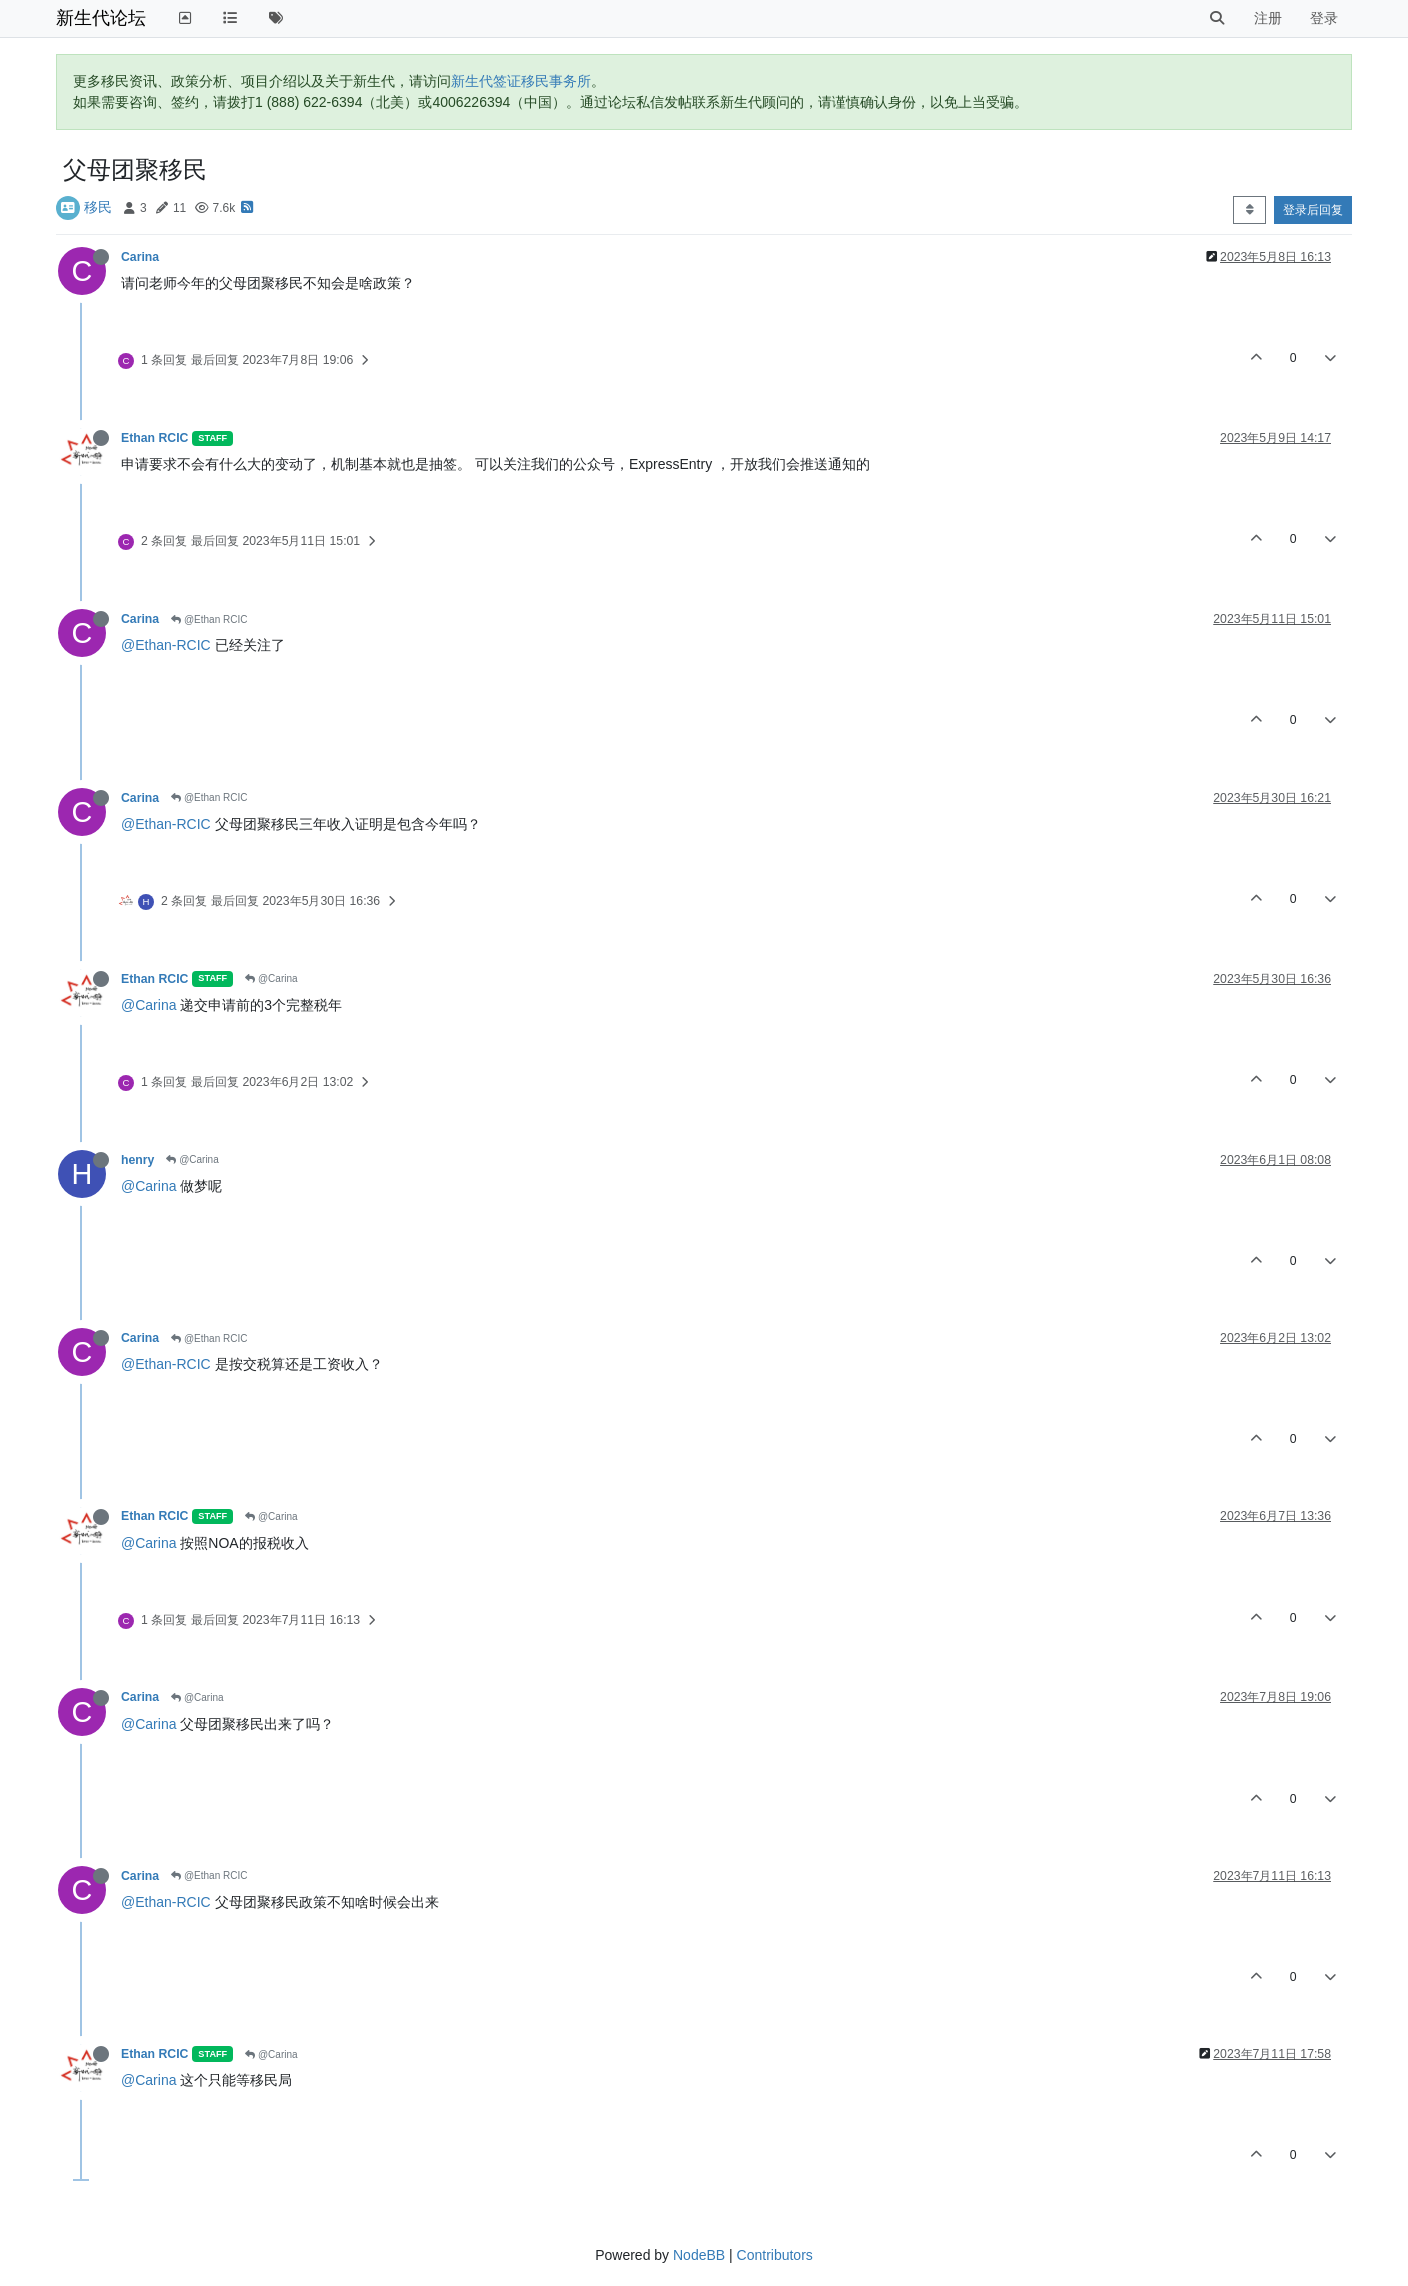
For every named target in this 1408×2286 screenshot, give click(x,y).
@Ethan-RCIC (166, 645)
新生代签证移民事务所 (521, 81)
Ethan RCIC (154, 438)
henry (137, 1160)
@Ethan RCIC (209, 619)
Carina (140, 257)
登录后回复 (1313, 210)
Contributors (775, 2255)
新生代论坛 (101, 18)
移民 (98, 207)
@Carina (271, 978)
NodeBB (699, 2255)
